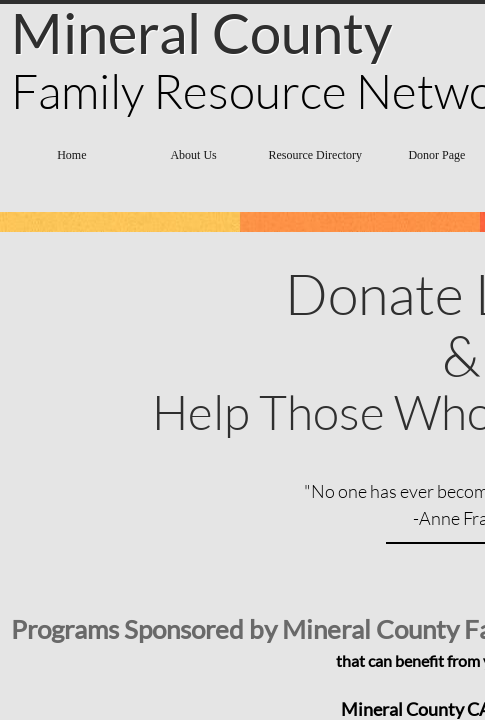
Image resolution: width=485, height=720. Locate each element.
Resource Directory (315, 155)
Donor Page (436, 155)
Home (71, 155)
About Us (193, 155)
